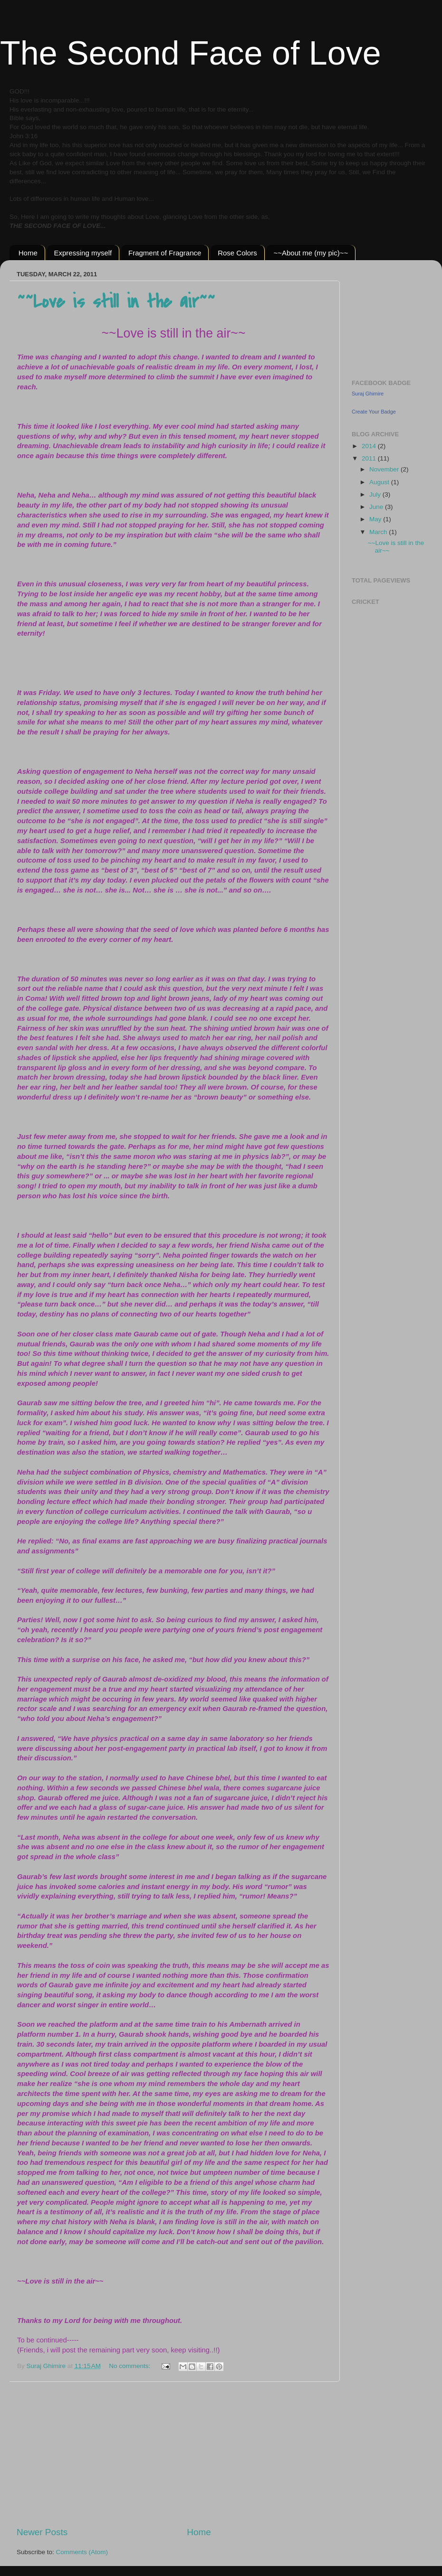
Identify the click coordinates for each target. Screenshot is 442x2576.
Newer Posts (42, 2532)
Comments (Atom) (82, 2552)
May (376, 519)
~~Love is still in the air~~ (116, 301)
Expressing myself (83, 253)
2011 (370, 458)
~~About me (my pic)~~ (310, 253)
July (376, 494)
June (377, 506)
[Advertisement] (173, 2454)
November (385, 469)
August (380, 482)
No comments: (130, 2365)
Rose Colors (237, 253)
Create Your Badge (374, 411)
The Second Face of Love (190, 53)
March (379, 532)
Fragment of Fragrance (164, 253)
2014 (370, 446)
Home (28, 253)
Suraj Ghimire (368, 393)
